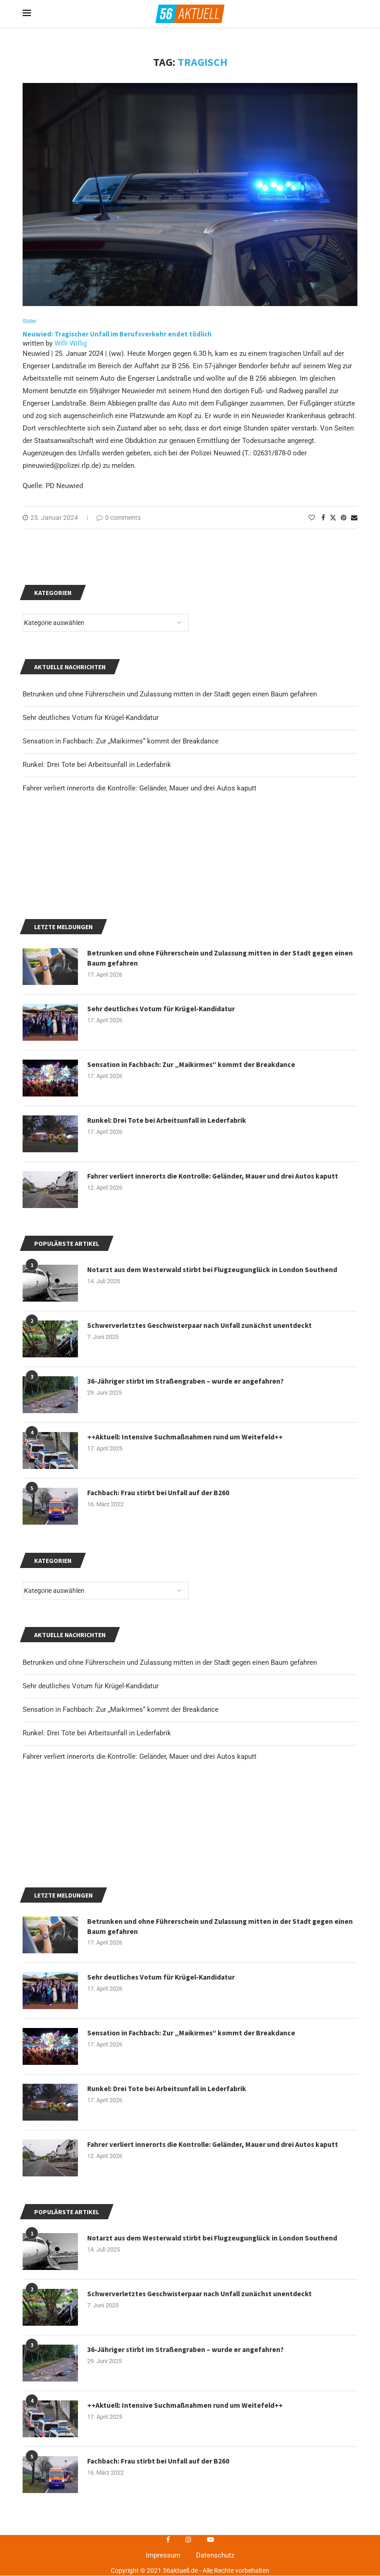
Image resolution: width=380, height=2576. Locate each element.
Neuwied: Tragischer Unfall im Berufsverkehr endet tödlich (117, 334)
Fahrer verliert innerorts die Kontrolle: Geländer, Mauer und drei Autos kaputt (139, 1967)
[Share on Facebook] (323, 518)
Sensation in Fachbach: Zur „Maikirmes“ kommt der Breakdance (121, 1920)
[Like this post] (312, 518)
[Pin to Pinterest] (343, 518)
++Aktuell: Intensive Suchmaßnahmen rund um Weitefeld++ (186, 1647)
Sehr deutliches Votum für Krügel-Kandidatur (91, 1896)
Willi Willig (70, 344)
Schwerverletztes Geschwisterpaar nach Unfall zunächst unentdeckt (202, 1536)
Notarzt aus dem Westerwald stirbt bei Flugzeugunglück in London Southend (216, 1480)
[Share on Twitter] (333, 518)
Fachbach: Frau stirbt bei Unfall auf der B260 (160, 1703)
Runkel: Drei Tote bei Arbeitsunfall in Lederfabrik (97, 1943)
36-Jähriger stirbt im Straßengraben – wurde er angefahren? (188, 1592)
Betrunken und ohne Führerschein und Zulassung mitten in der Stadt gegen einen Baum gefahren (170, 1873)
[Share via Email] (354, 518)
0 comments (118, 518)
